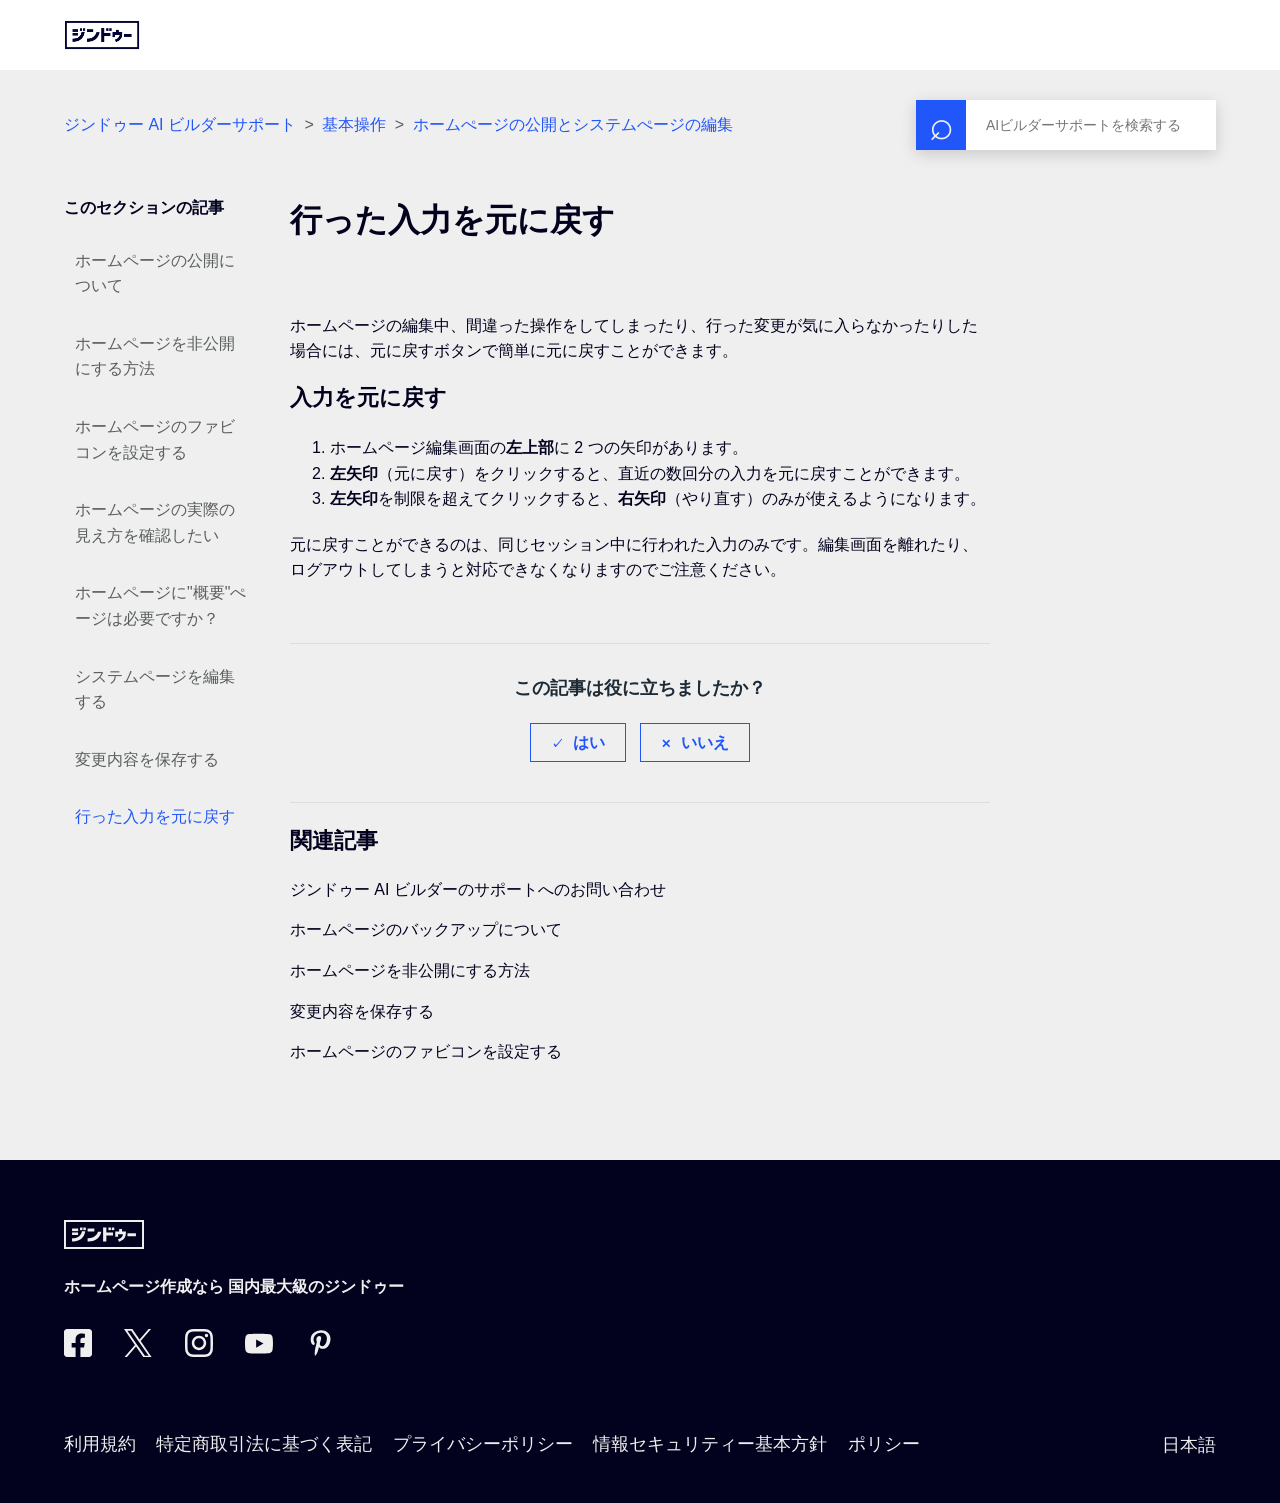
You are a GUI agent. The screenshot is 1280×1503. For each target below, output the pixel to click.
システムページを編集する (155, 689)
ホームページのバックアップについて (426, 929)
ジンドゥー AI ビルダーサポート (180, 124)
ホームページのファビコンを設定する (155, 439)
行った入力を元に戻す (155, 816)
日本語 (1189, 1445)
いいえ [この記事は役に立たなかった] (705, 742)
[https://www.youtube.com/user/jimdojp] (259, 1351)
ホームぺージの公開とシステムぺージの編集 (573, 124)
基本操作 (354, 124)
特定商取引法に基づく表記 (264, 1444)
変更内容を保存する (147, 759)
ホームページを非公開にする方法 (155, 356)
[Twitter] (138, 1351)
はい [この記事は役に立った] (589, 742)
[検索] (1066, 125)
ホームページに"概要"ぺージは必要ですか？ (160, 605)
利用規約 (100, 1444)
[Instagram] (199, 1351)
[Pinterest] (320, 1351)
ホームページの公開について (155, 273)
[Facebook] (78, 1351)
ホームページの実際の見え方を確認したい (155, 522)
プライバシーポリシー (483, 1444)
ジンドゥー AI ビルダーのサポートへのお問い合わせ (478, 889)
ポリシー (884, 1444)
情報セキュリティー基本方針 (710, 1444)
